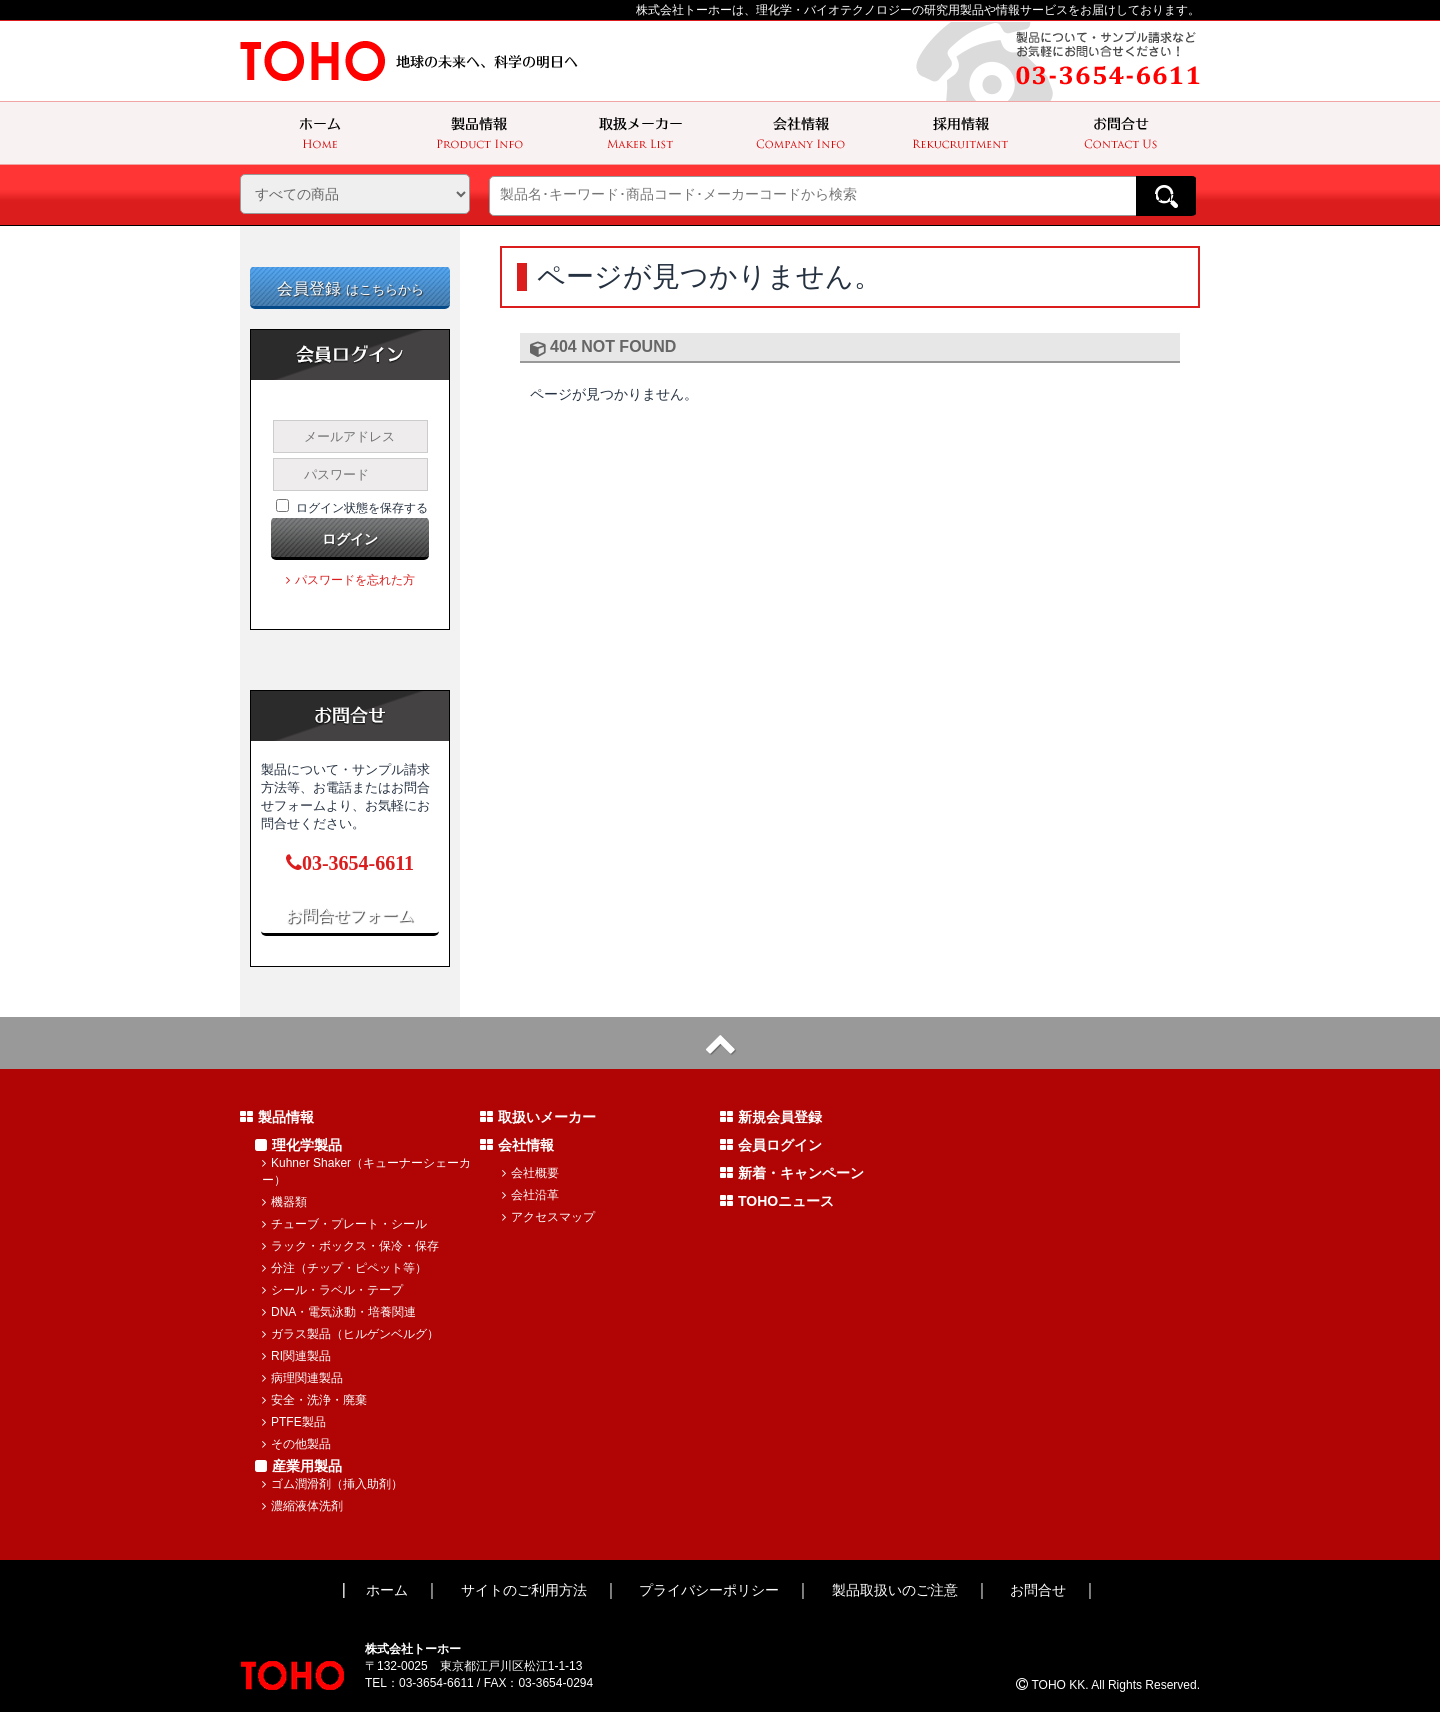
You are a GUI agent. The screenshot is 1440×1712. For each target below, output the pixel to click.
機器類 (284, 1202)
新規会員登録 (771, 1117)
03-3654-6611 (350, 863)
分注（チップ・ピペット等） (344, 1268)
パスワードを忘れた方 (350, 580)
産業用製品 (298, 1466)
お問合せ (1038, 1590)
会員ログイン (771, 1145)
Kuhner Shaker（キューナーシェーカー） (366, 1171)
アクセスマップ (548, 1217)
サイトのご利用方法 (524, 1590)
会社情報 (517, 1145)
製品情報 (277, 1117)
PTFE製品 (294, 1422)
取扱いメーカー (538, 1117)
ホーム (387, 1590)
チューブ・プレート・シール (344, 1224)
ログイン (350, 539)
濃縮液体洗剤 (302, 1506)
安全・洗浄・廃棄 (314, 1400)
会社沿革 (530, 1195)
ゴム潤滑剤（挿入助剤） (332, 1484)
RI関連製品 (296, 1356)
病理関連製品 (302, 1378)
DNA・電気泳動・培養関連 (339, 1312)
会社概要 (530, 1173)
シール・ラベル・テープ (332, 1290)
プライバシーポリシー (709, 1590)
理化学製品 (298, 1145)
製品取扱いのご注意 (895, 1590)
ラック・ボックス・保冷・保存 (350, 1246)
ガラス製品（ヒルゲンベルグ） (350, 1334)
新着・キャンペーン (792, 1173)
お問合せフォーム (350, 915)
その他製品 (296, 1444)
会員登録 (350, 288)
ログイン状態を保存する (362, 508)
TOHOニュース (777, 1201)
